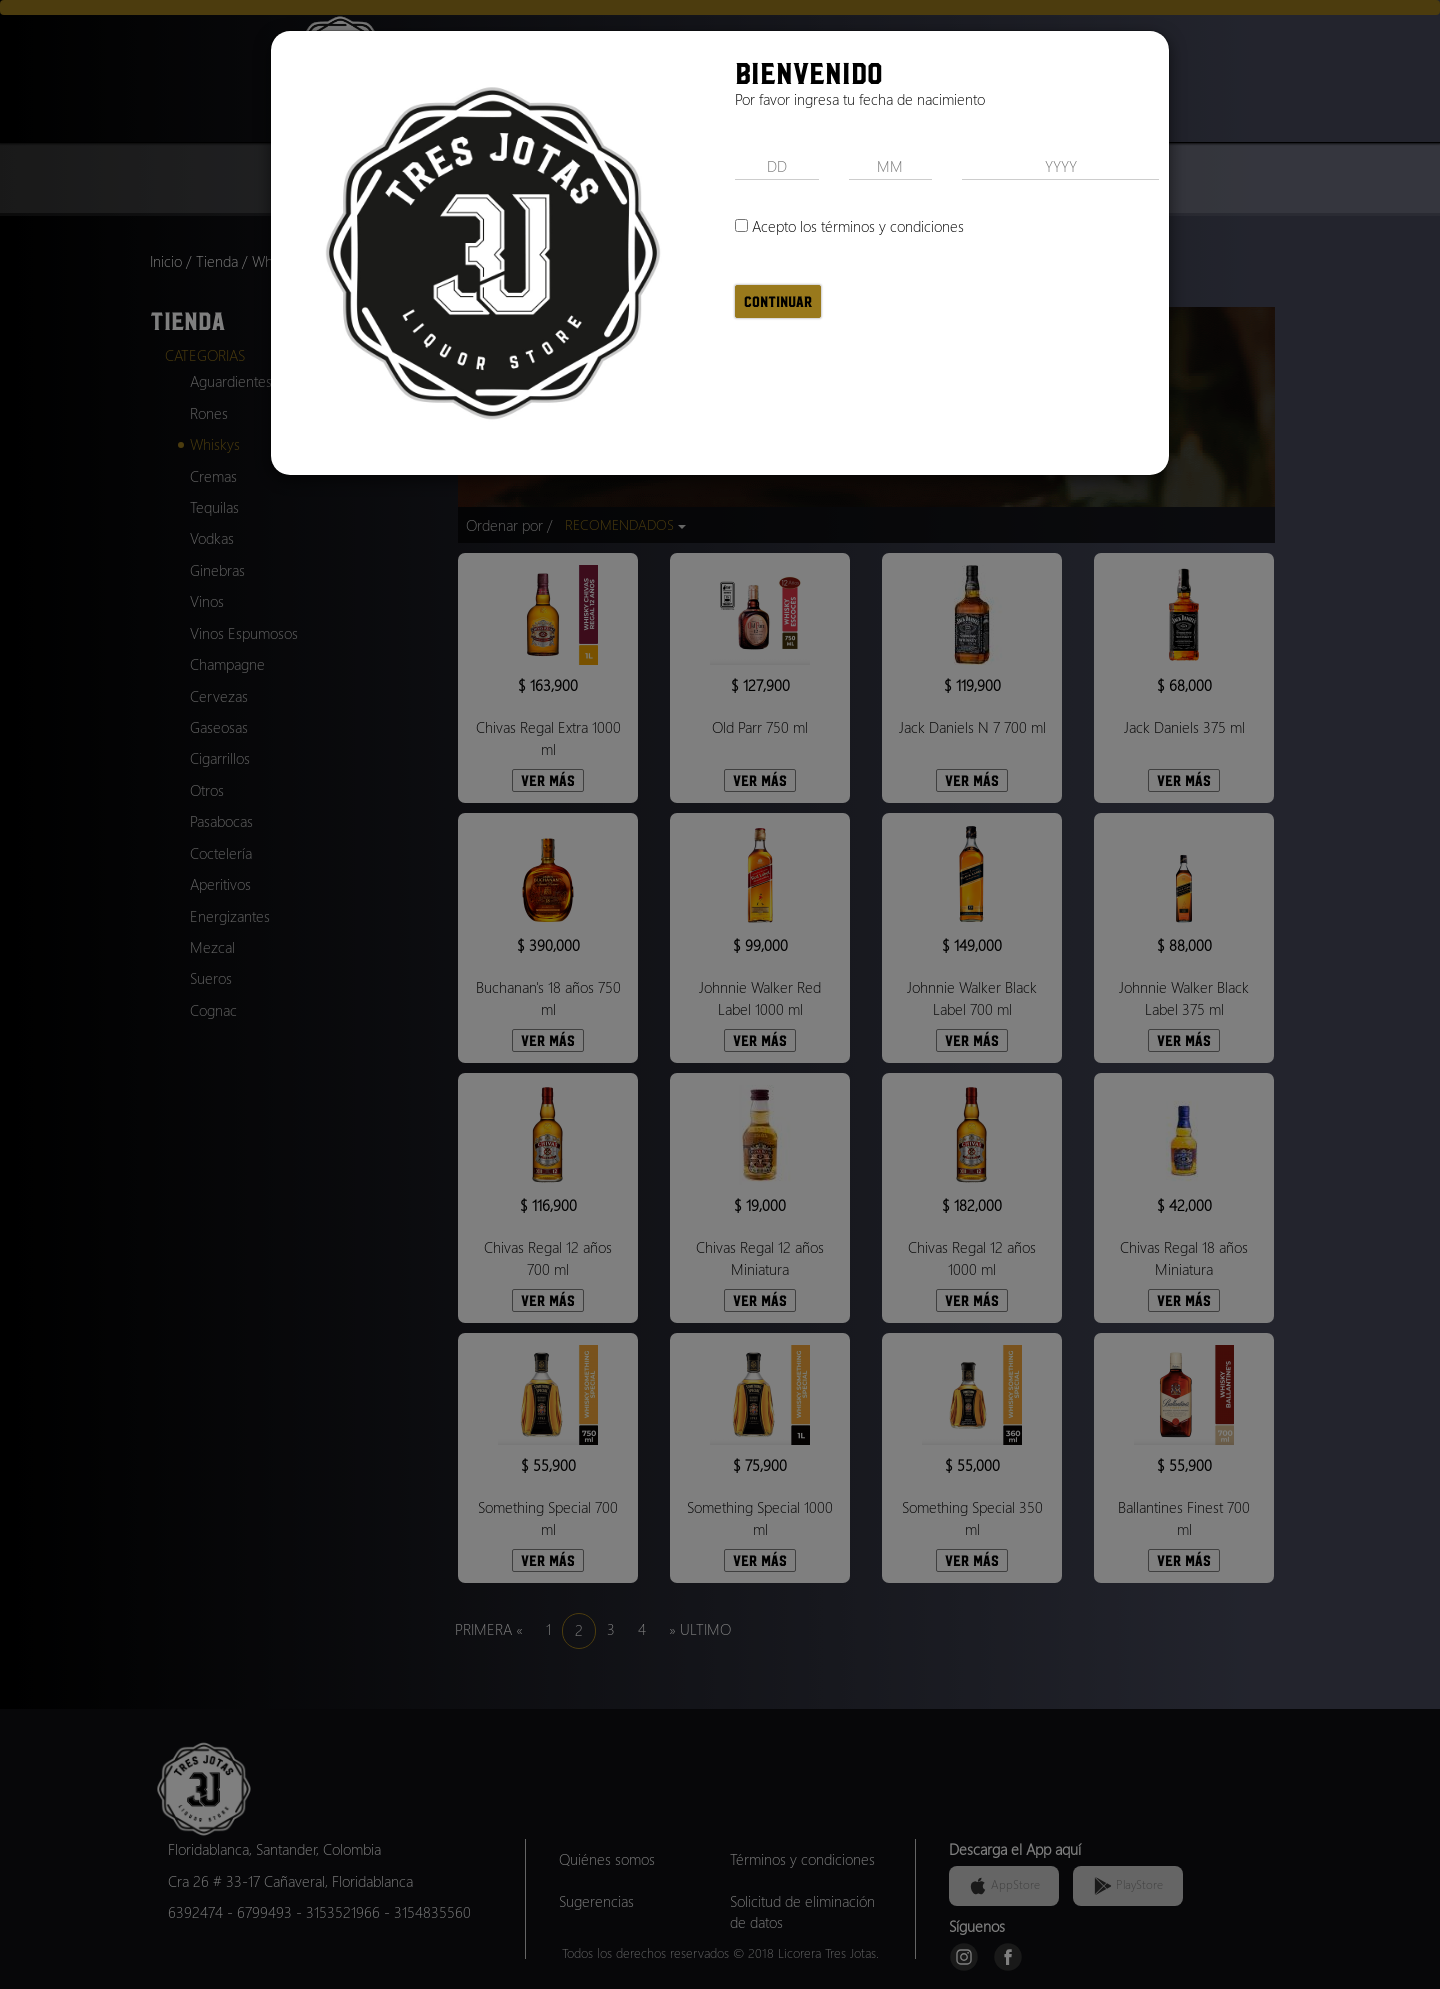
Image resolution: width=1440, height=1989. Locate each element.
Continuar (778, 301)
